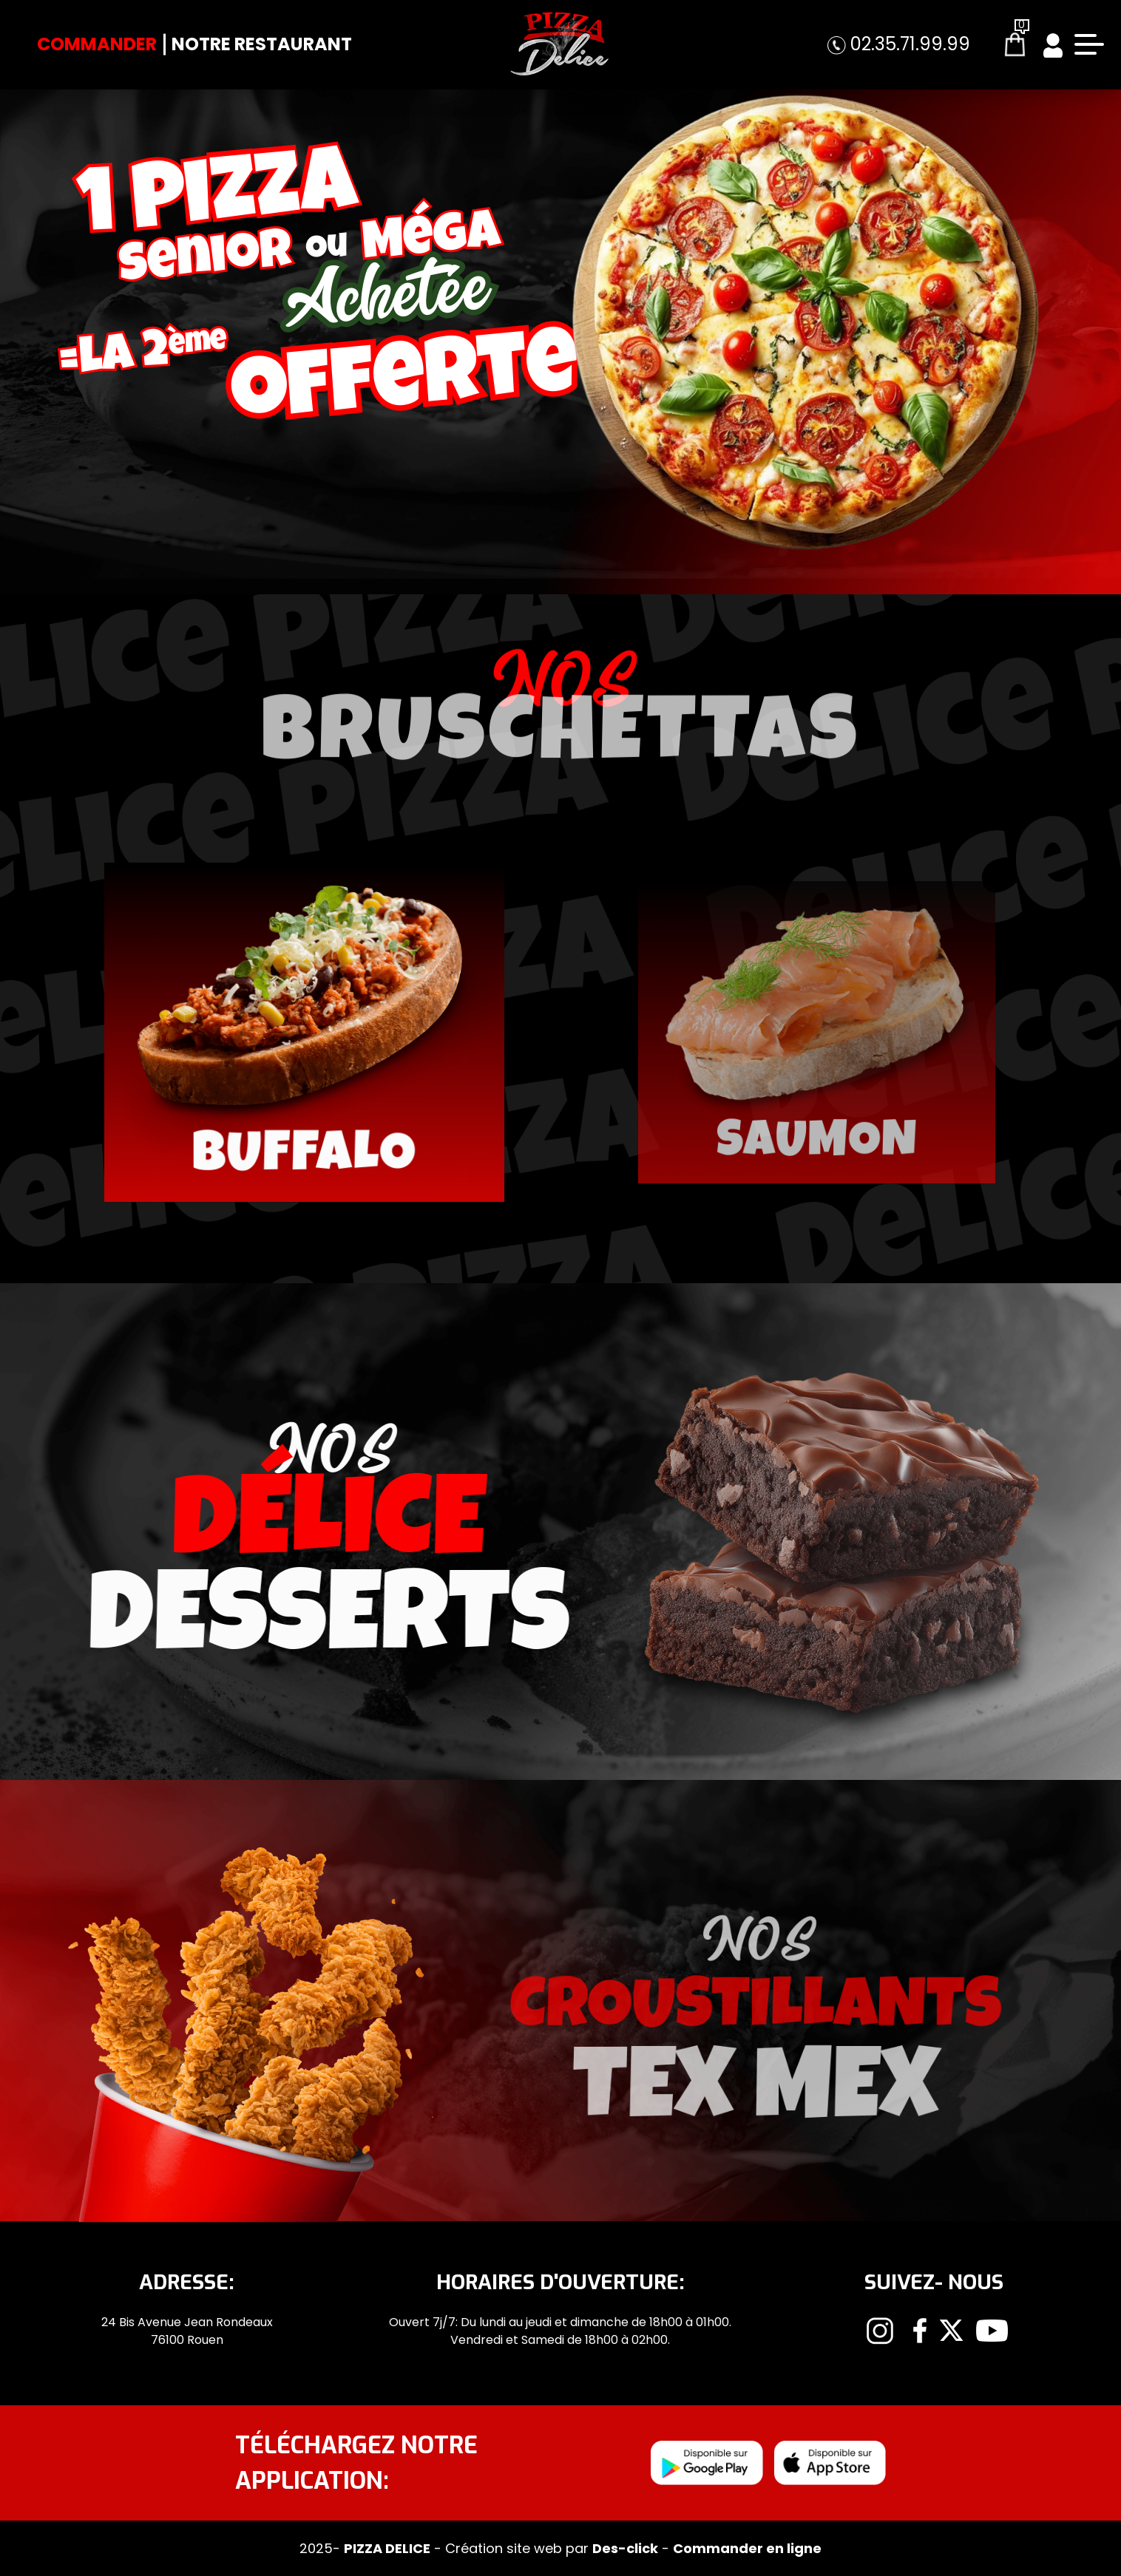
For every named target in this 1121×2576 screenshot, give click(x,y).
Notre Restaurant (262, 44)
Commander (97, 44)
